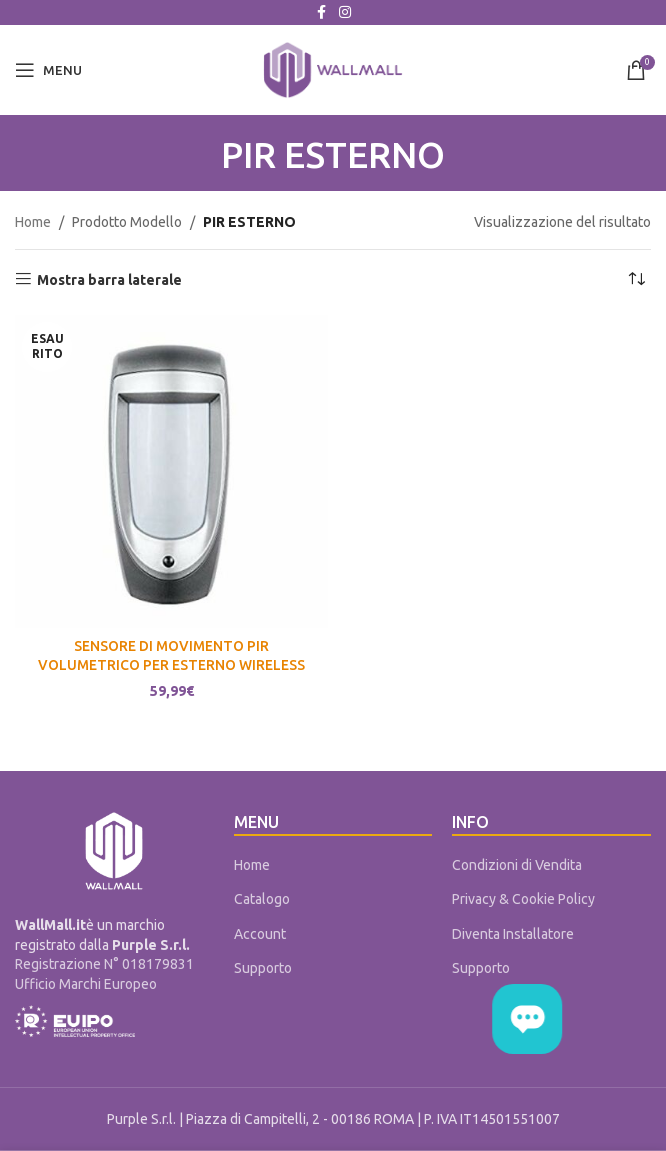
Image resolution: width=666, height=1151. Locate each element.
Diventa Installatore (513, 934)
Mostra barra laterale (109, 280)
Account (260, 934)
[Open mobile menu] (48, 70)
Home (33, 222)
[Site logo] (333, 69)
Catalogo (262, 899)
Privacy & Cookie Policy (523, 899)
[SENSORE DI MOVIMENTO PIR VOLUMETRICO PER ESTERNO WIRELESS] (171, 471)
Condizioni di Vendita (517, 865)
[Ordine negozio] (636, 280)
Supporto (263, 968)
